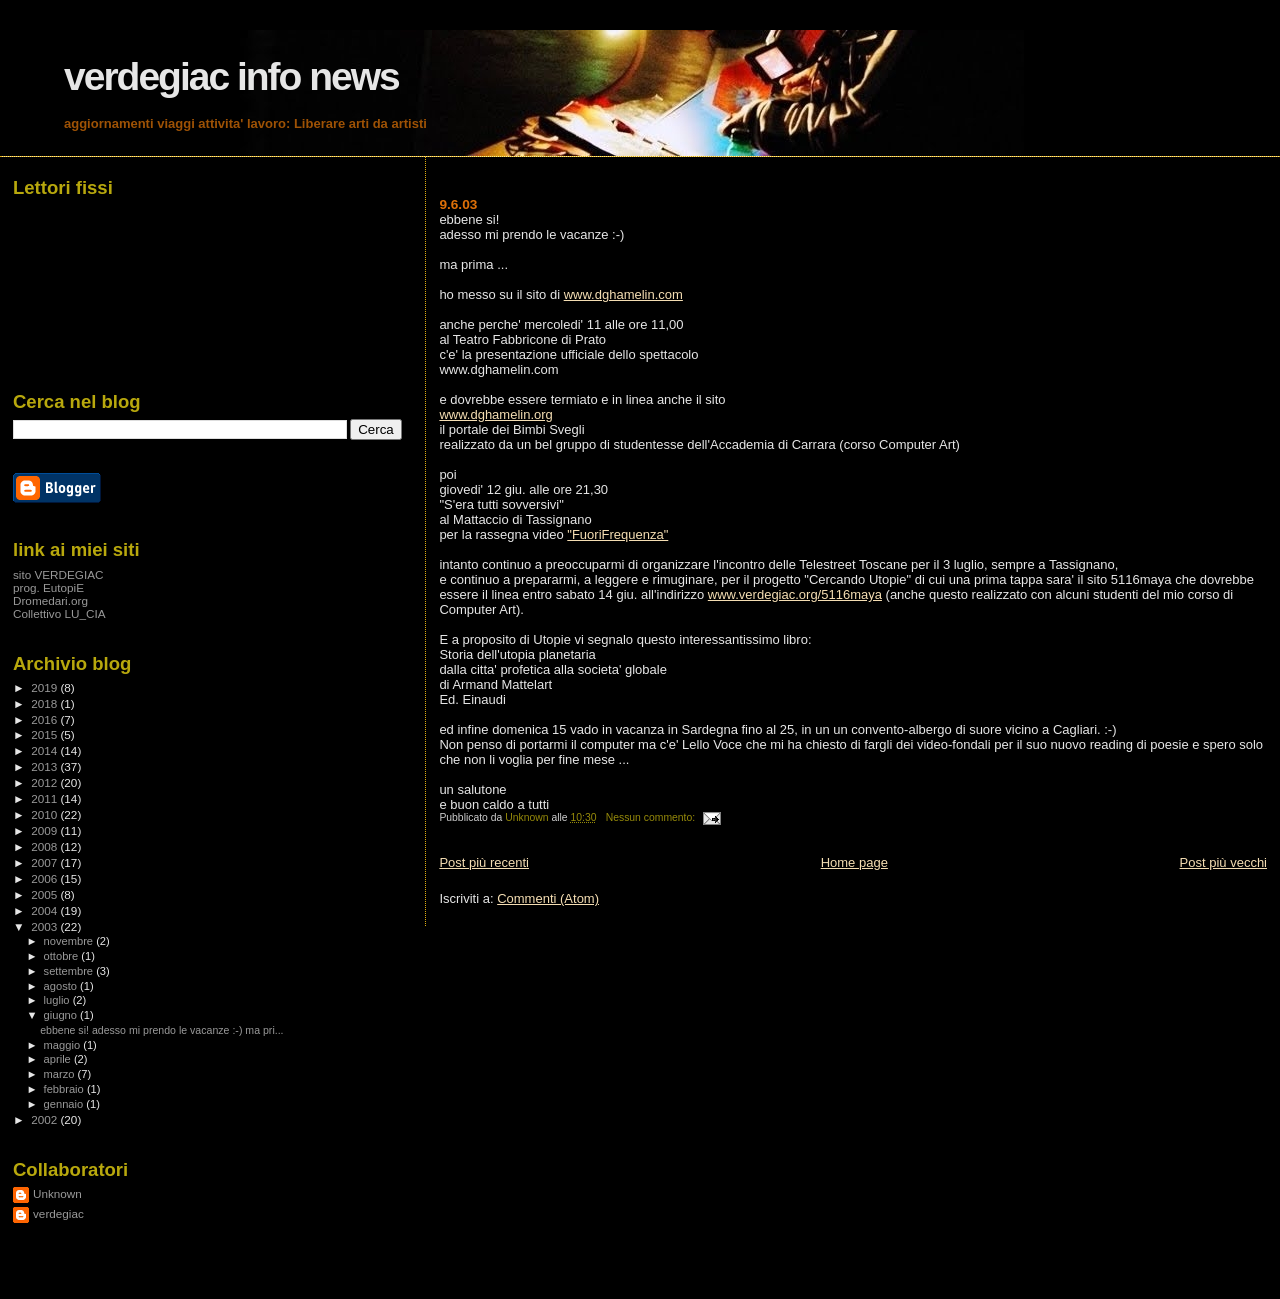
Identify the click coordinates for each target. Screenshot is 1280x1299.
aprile (59, 1059)
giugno (62, 1015)
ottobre (63, 956)
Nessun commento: (652, 817)
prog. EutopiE (48, 587)
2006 (45, 878)
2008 (45, 846)
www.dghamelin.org (495, 414)
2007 (45, 862)
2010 (45, 814)
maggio (64, 1045)
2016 (45, 719)
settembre (70, 971)
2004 (45, 910)
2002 (45, 1119)
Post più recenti (484, 862)
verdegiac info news (231, 76)
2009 (45, 830)
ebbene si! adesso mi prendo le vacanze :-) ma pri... (161, 1030)
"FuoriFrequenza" (617, 534)
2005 (45, 894)
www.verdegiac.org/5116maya (795, 594)
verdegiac (58, 1213)
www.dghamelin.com (623, 294)
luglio (58, 1000)
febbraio (65, 1089)
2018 (45, 703)
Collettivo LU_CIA (59, 613)
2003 (45, 926)
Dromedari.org (50, 600)
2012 (45, 782)
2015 (45, 734)
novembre (70, 941)
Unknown (57, 1193)
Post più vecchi (1223, 862)
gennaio (65, 1104)
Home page (854, 862)
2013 (45, 766)
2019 (45, 687)
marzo (61, 1074)
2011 (45, 798)
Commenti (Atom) (548, 898)
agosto (62, 986)
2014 (45, 750)
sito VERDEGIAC (58, 574)
